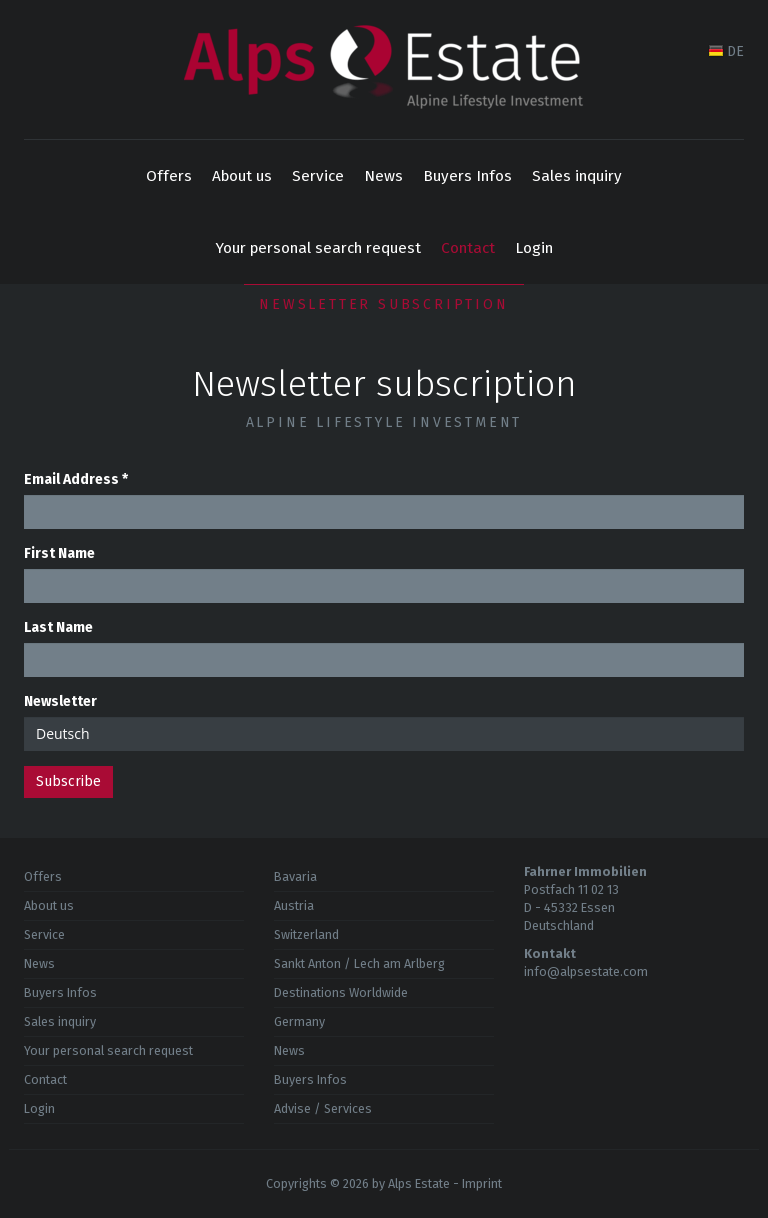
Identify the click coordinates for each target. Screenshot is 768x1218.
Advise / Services (323, 1108)
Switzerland (306, 934)
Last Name (58, 627)
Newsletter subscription (383, 304)
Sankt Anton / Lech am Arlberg (359, 963)
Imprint (482, 1183)
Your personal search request (318, 248)
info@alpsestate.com (586, 971)
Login (534, 248)
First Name (59, 553)
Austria (294, 905)
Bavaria (295, 876)
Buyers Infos (467, 176)
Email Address (76, 479)
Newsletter (60, 701)
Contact (468, 248)
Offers (169, 176)
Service (318, 176)
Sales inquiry (577, 176)
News (383, 176)
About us (242, 176)
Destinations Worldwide (341, 992)
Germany (299, 1021)
